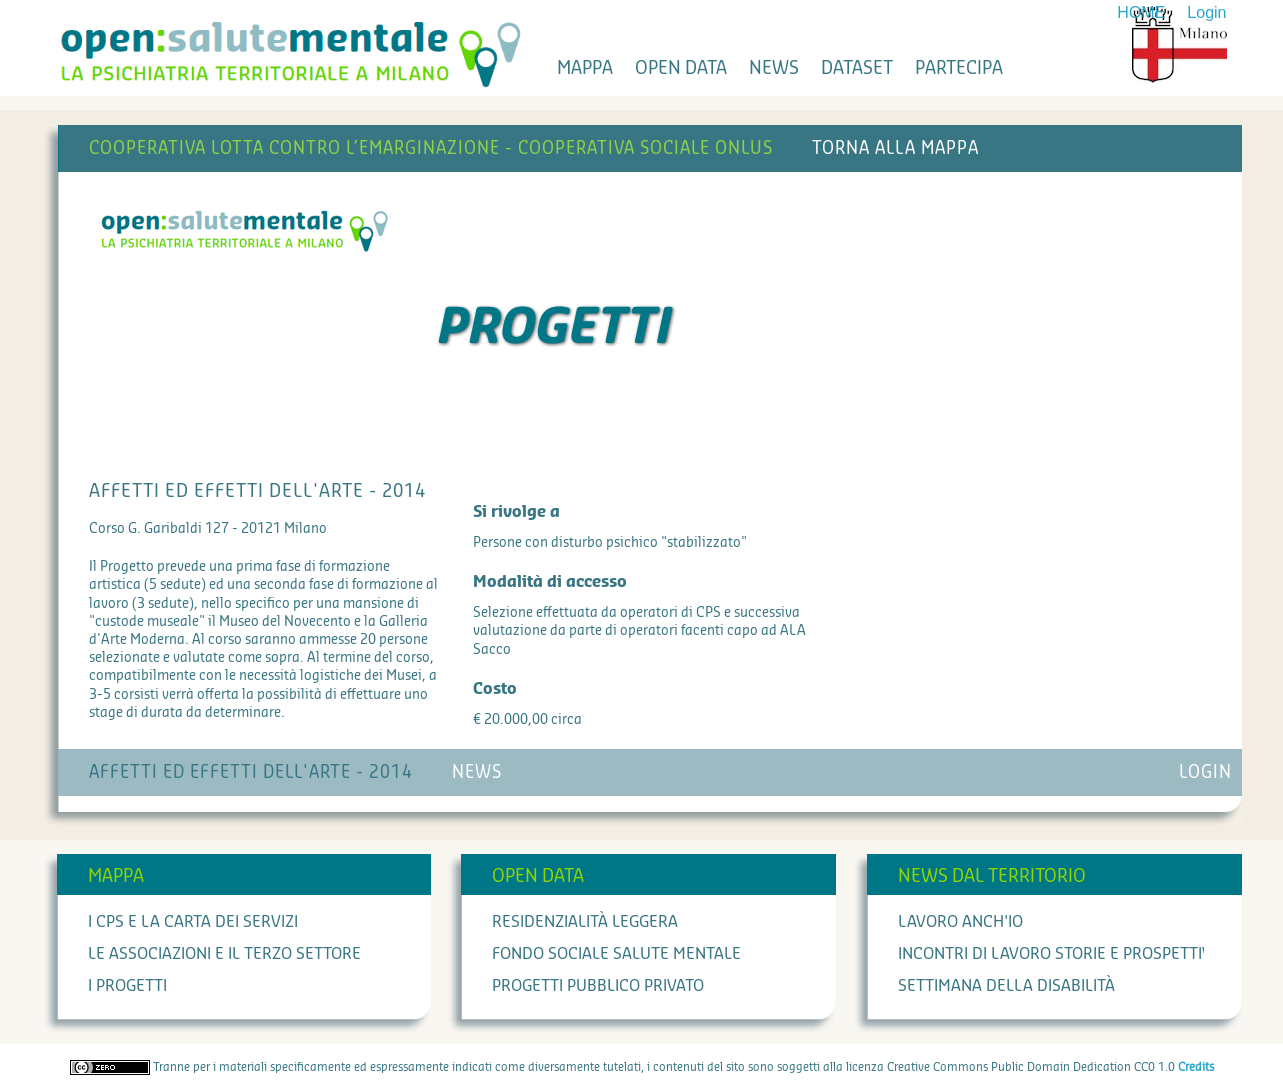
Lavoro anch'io (960, 922)
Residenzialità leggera (585, 922)
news (774, 68)
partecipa (959, 68)
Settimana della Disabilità (1006, 986)
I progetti (127, 986)
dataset (857, 68)
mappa (585, 68)
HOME (1141, 12)
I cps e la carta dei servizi (193, 922)
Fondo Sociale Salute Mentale (616, 954)
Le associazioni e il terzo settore (224, 954)
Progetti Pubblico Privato (598, 986)
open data (681, 68)
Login (1206, 12)
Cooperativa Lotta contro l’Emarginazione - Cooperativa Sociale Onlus (431, 148)
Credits (1196, 1067)
